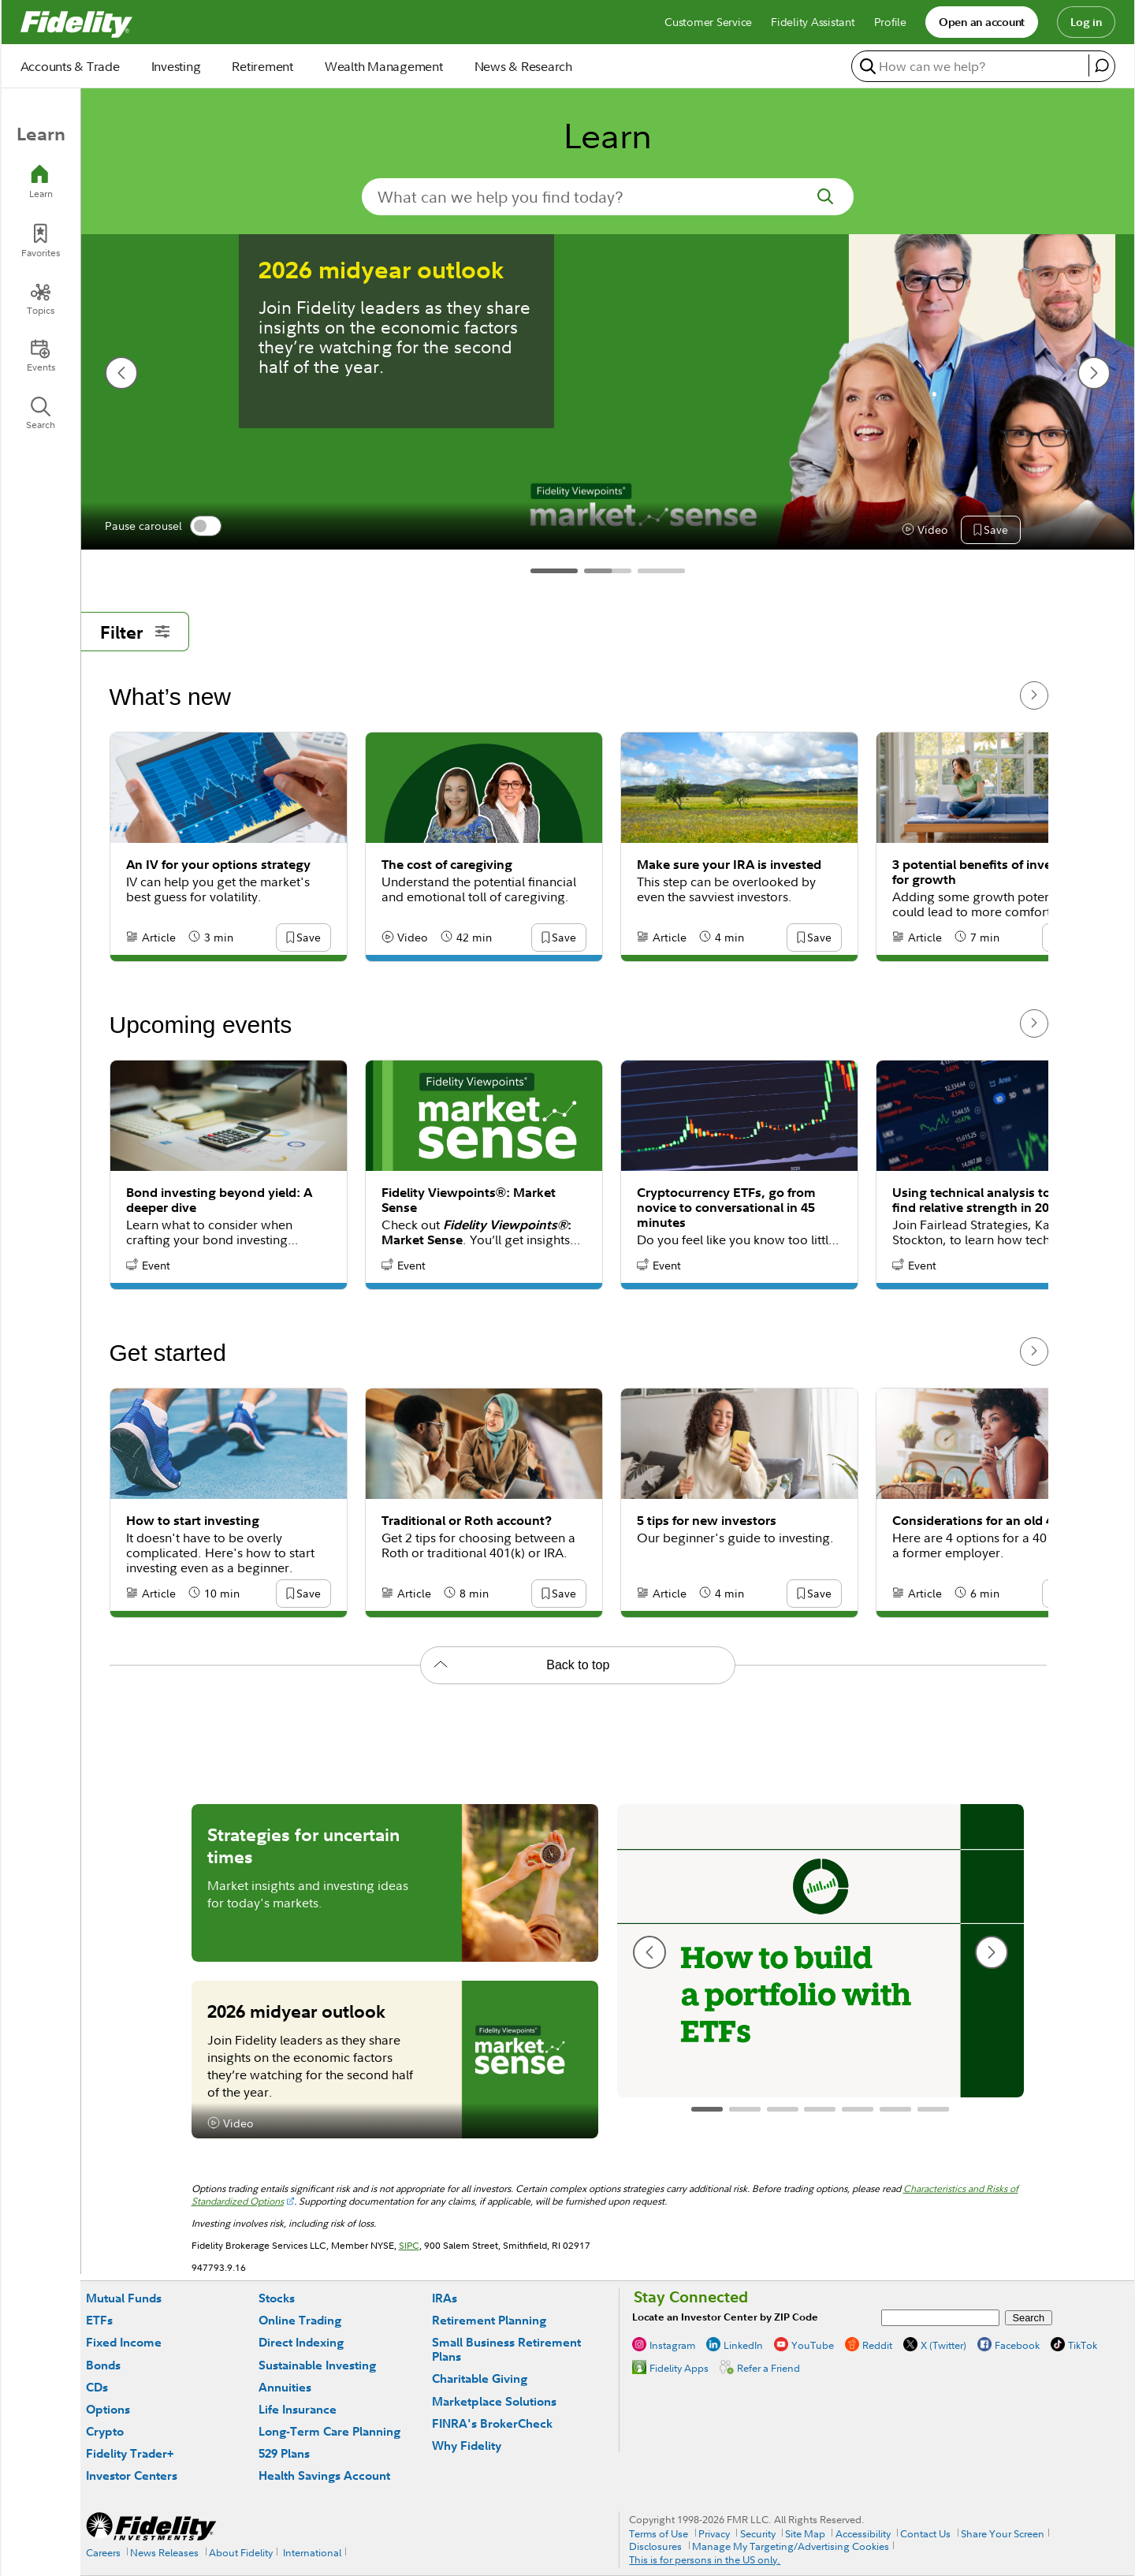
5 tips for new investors (706, 1520)
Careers (103, 2552)
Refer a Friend (768, 2368)
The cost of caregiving (446, 864)
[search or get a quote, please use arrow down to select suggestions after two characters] (972, 66)
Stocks (277, 2298)
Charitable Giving (479, 2378)
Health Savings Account (324, 2475)
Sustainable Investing (317, 2365)
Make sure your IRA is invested (729, 864)
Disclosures (655, 2546)
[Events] (41, 355)
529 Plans (284, 2453)
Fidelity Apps (679, 2368)
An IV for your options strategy (218, 864)
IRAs (444, 2298)
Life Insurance (298, 2409)
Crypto (105, 2431)
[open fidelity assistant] (1101, 65)
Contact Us (925, 2533)
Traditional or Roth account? (466, 1520)
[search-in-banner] (608, 196)
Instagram (672, 2345)
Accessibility (863, 2533)
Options (108, 2409)
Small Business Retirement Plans (506, 2349)
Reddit (877, 2345)
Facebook (1017, 2345)
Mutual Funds (124, 2298)
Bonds (103, 2365)
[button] (989, 530)
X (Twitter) (943, 2345)
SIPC (409, 2245)
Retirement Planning (489, 2320)
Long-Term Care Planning (329, 2431)
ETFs (99, 2320)
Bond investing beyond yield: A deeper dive (219, 1200)
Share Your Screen (1002, 2533)
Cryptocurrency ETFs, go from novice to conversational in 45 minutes (726, 1207)
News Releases (164, 2552)
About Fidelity (241, 2552)
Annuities (285, 2387)
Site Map (805, 2533)
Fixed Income (124, 2342)
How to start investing (192, 1520)
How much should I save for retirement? (812, 284)
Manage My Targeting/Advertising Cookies (790, 2546)
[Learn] (41, 181)
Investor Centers (131, 2475)
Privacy (714, 2533)
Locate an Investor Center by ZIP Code (725, 2317)
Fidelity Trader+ (129, 2453)
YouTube (812, 2345)
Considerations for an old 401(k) (987, 1520)
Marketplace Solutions (494, 2401)
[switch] (205, 526)
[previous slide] (121, 373)
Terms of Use (658, 2533)
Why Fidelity (466, 2445)
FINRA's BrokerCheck (492, 2423)
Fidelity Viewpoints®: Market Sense (468, 1200)
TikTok (1082, 2345)
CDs (97, 2387)
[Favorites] (41, 241)
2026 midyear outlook (296, 2010)
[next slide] (1094, 373)
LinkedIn (743, 2345)
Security (758, 2533)
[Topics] (41, 298)
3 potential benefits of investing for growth (986, 872)
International (312, 2552)
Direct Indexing (301, 2342)
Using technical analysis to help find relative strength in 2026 (986, 1200)
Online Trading (300, 2320)
